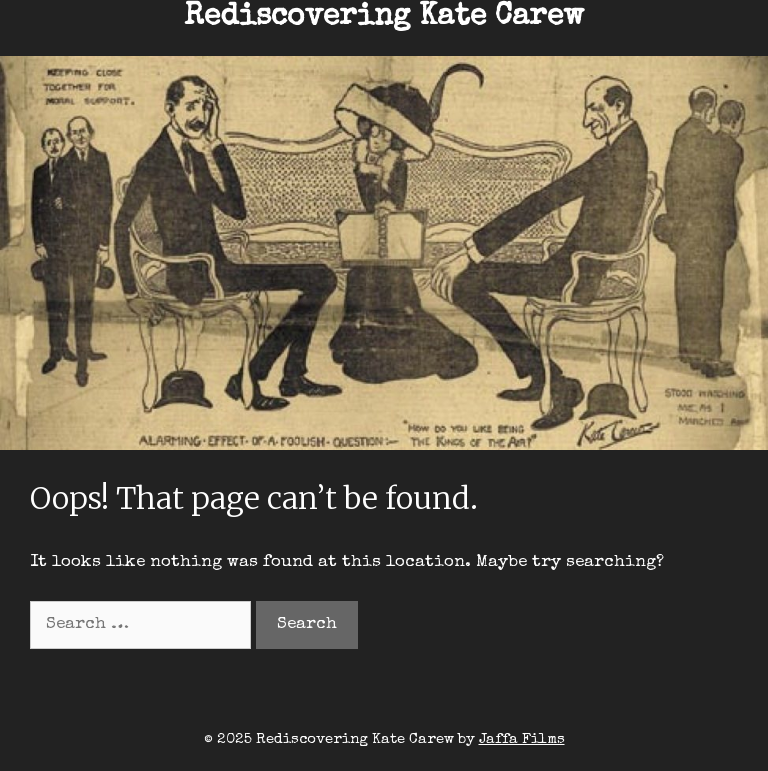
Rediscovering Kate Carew (384, 18)
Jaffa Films (522, 739)
